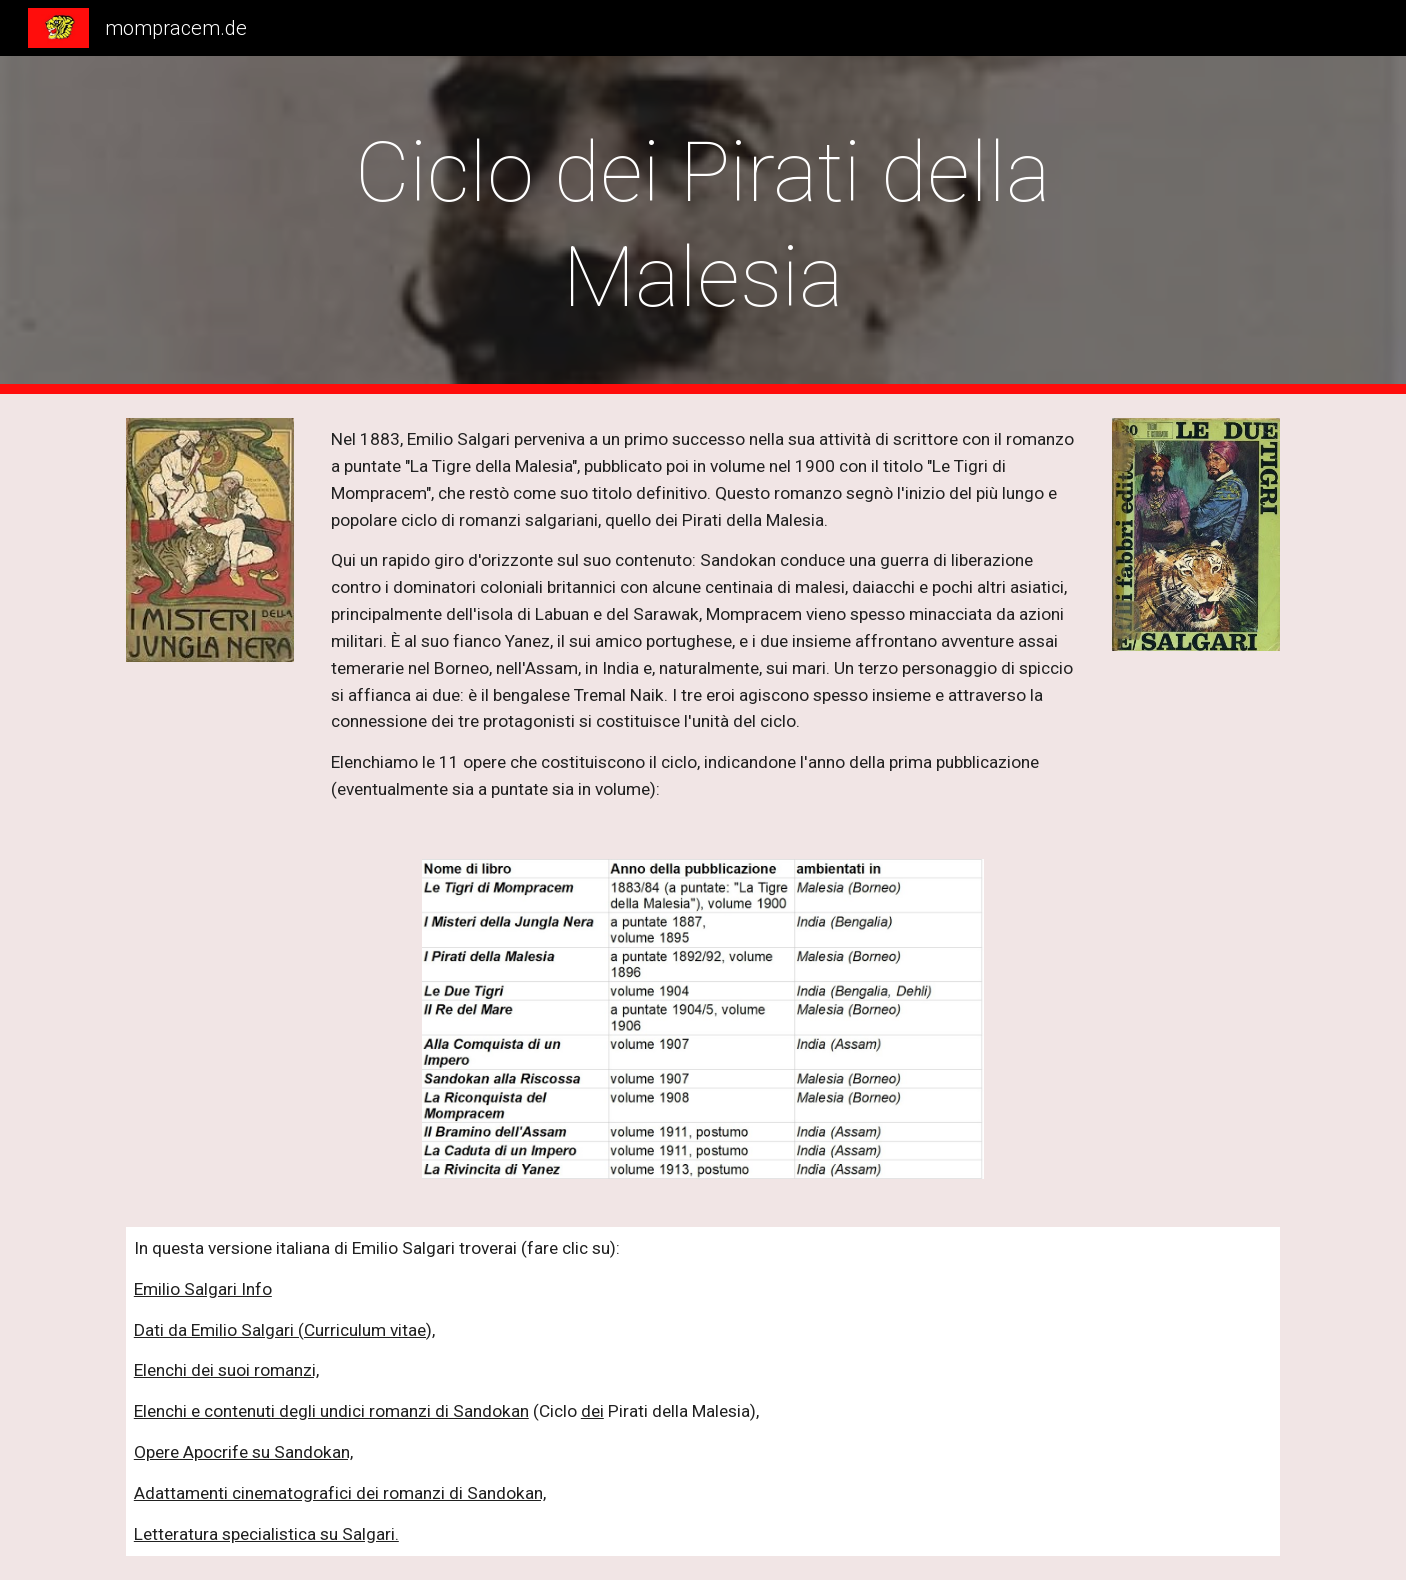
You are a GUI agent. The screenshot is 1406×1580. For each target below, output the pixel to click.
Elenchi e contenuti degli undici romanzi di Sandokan (331, 1411)
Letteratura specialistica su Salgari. (266, 1534)
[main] (703, 225)
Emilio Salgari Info (203, 1289)
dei (592, 1411)
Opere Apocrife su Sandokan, (243, 1452)
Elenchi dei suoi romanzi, (226, 1370)
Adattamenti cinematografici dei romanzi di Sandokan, (340, 1493)
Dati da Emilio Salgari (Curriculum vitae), (284, 1330)
